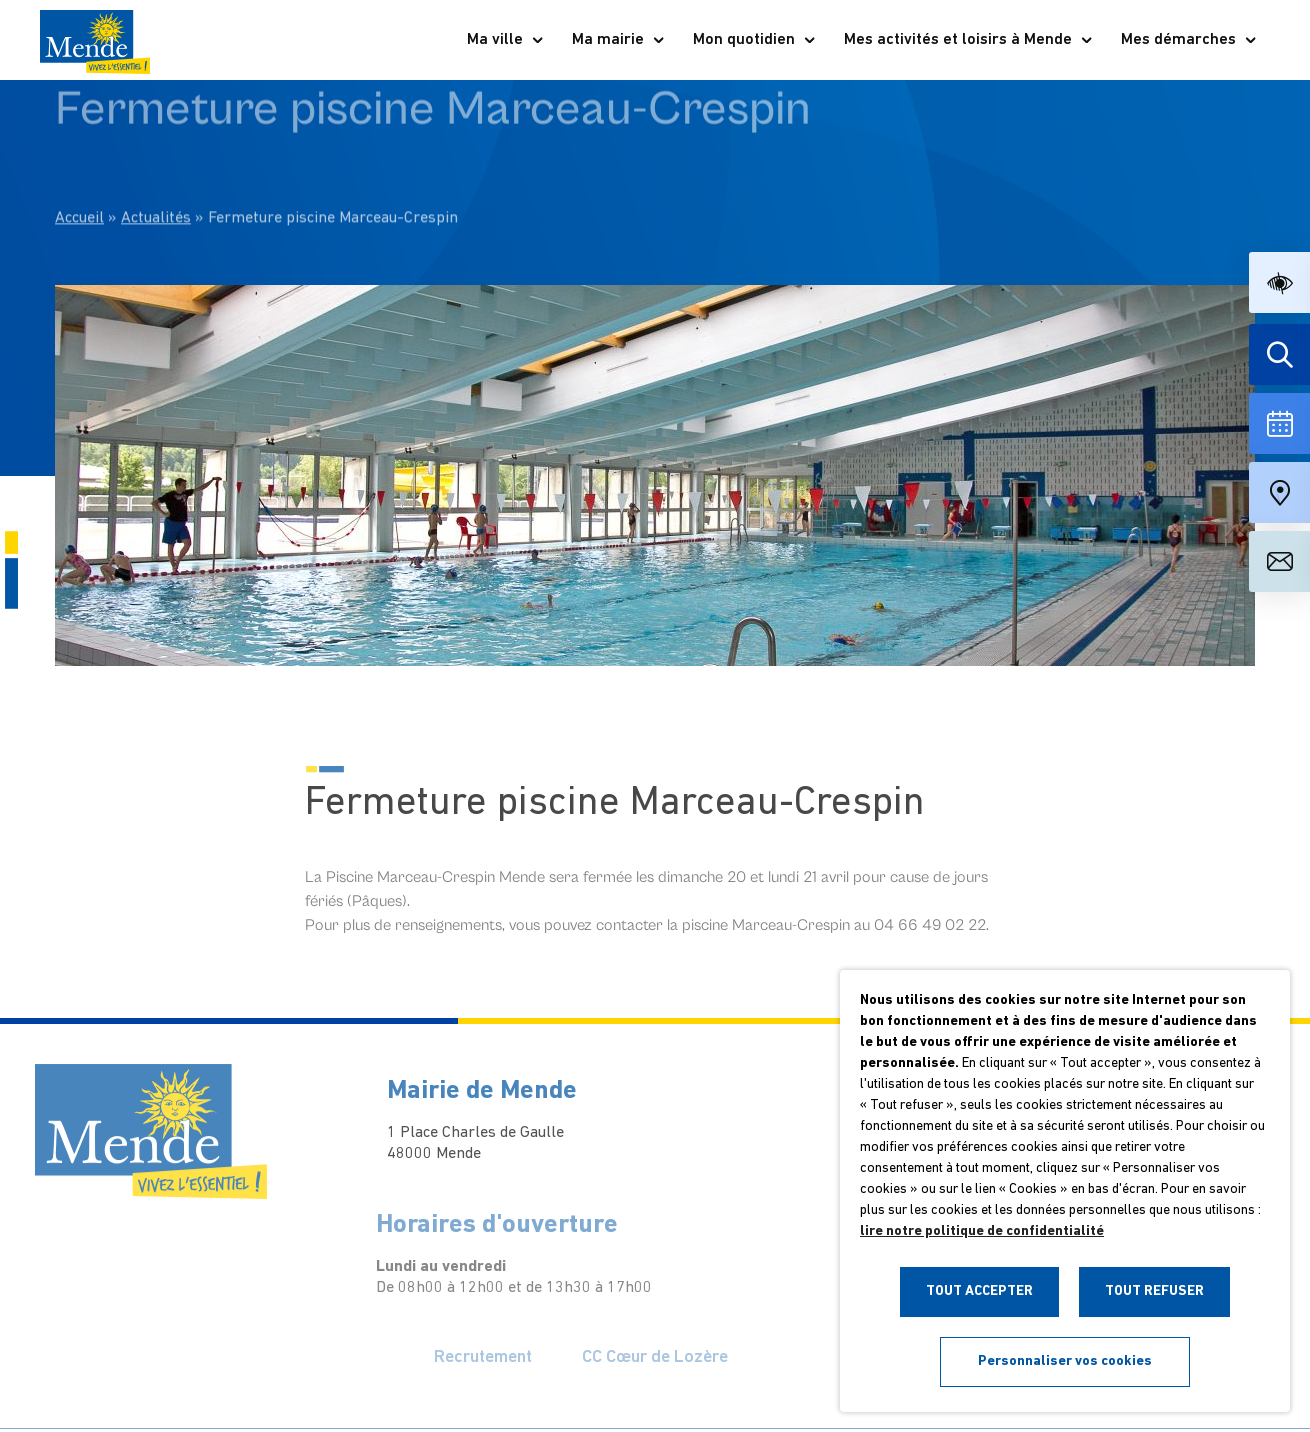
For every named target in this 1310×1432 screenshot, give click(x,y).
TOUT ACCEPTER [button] (979, 1291)
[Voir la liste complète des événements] (1279, 423)
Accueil (79, 170)
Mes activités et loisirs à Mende (969, 40)
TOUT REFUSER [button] (1154, 1291)
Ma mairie (619, 40)
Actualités (156, 170)
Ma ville (506, 40)
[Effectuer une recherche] (1279, 354)
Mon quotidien (755, 40)
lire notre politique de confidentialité (982, 1231)
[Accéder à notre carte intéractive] (1279, 492)
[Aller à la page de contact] (1279, 561)
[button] (1279, 282)
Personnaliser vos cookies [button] (1065, 1361)
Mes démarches (1189, 40)
